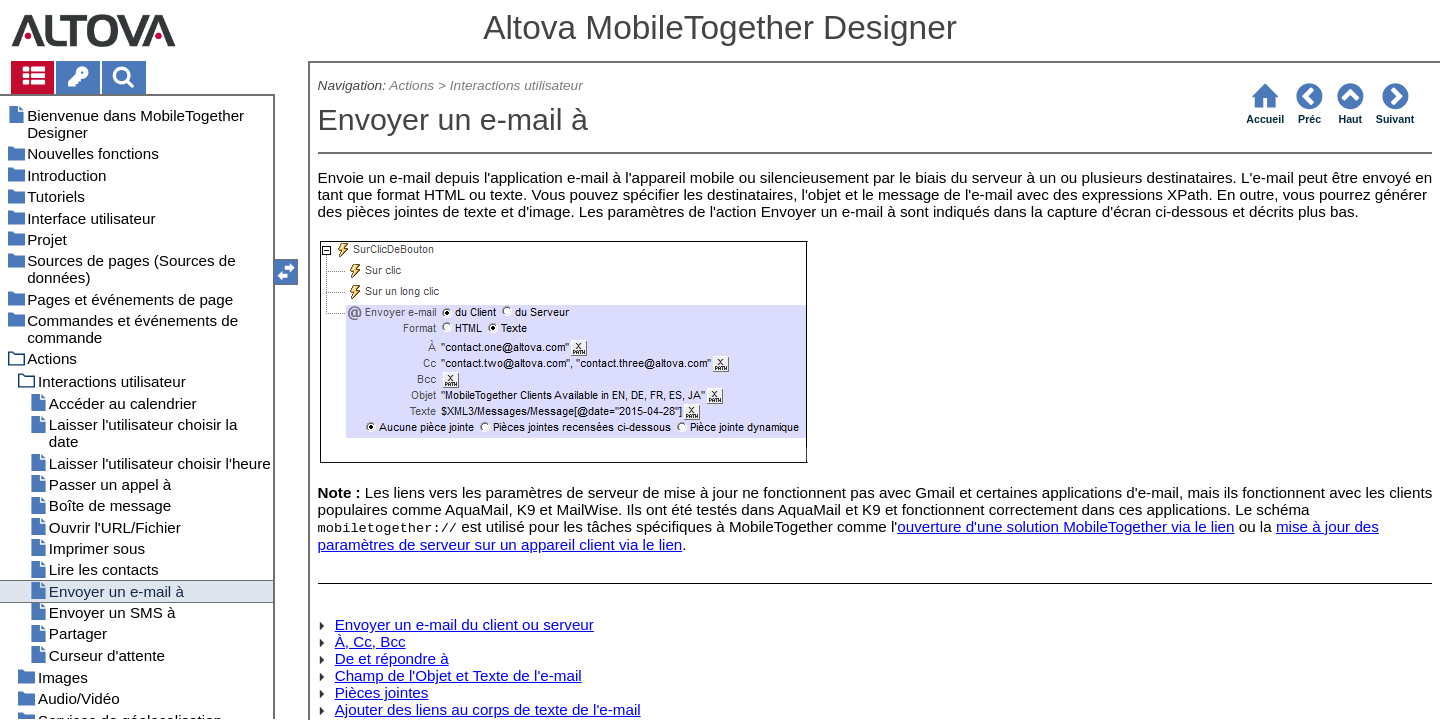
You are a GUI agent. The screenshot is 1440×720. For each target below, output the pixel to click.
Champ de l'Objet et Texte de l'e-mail (458, 675)
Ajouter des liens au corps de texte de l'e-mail (488, 709)
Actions (411, 85)
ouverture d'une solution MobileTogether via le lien (1065, 526)
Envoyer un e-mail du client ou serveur (464, 624)
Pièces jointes (382, 692)
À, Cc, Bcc (370, 641)
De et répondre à (392, 658)
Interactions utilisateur (516, 85)
